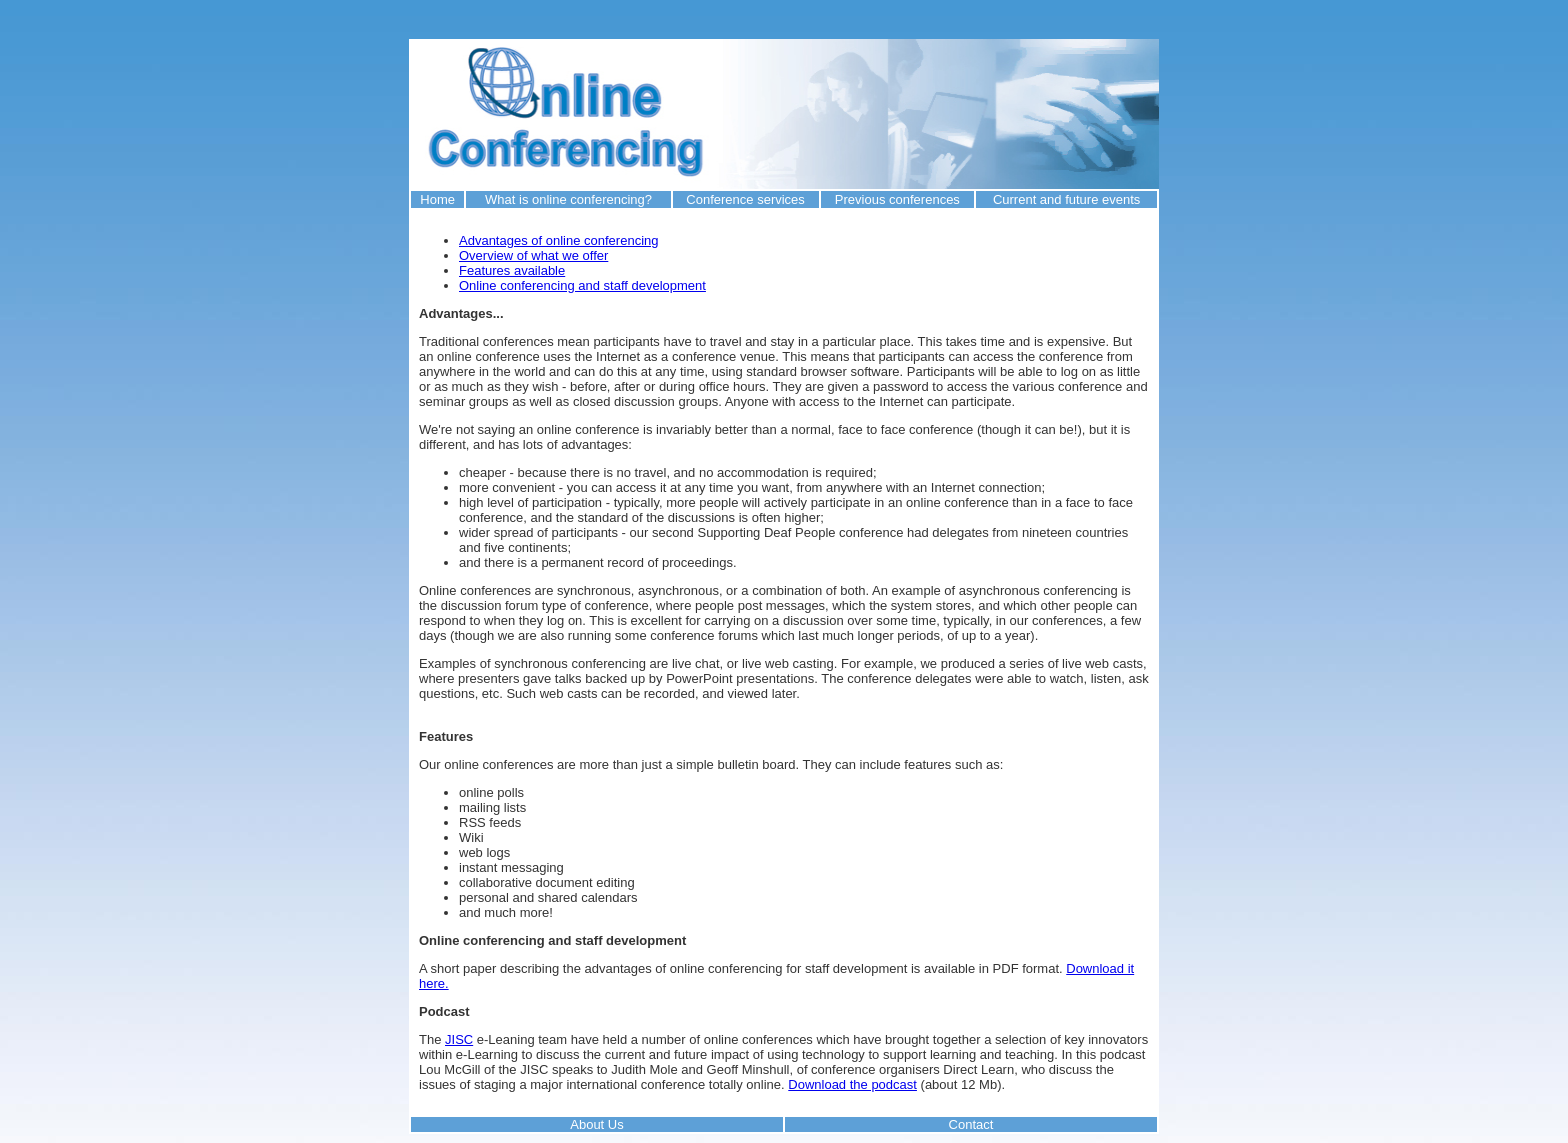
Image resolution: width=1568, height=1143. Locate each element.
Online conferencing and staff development (582, 285)
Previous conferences (897, 199)
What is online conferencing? (568, 199)
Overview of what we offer (533, 255)
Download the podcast (852, 1084)
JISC (459, 1039)
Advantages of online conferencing (558, 240)
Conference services (745, 199)
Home (438, 199)
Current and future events (1066, 199)
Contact (971, 1124)
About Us (596, 1124)
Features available (512, 270)
